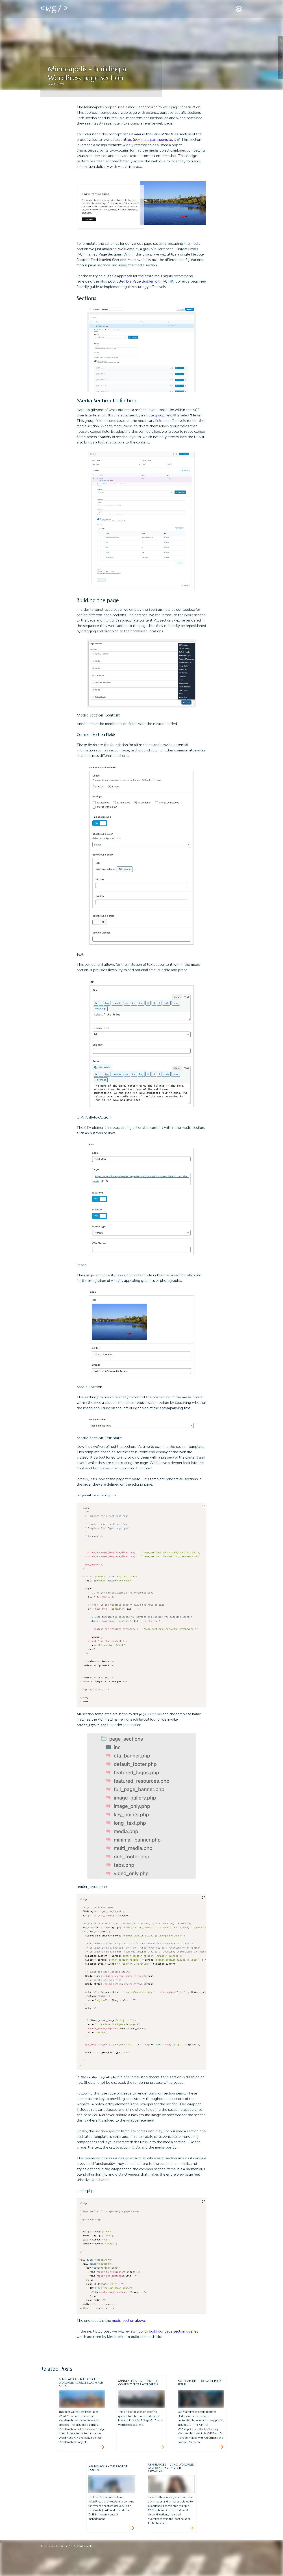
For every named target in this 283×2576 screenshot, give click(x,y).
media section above (128, 2320)
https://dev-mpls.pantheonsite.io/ (149, 139)
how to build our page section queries (167, 2331)
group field (164, 415)
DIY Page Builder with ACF (147, 281)
